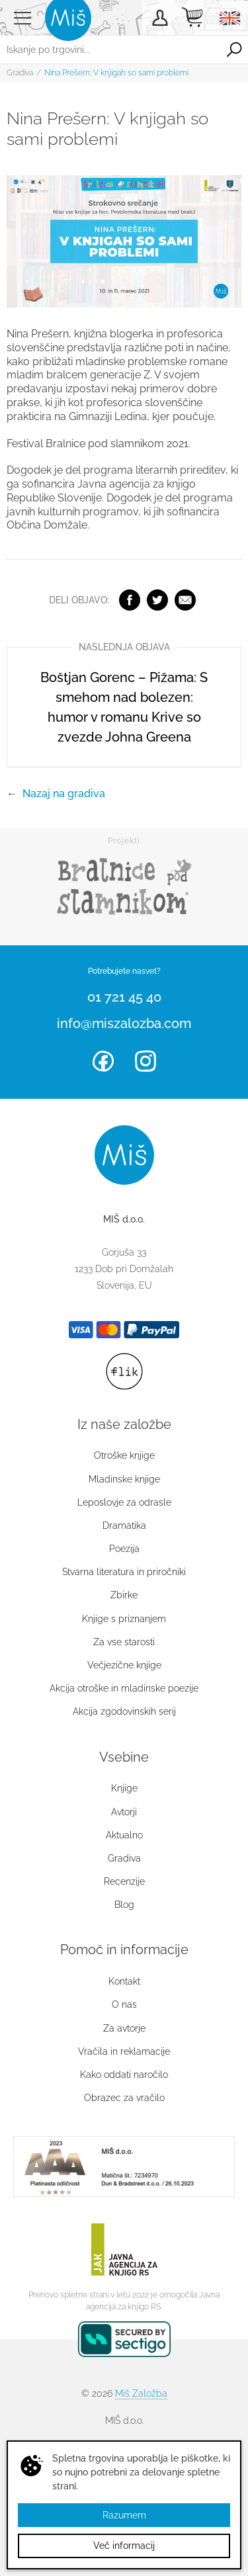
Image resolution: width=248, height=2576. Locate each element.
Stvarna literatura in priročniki (124, 1572)
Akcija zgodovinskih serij (124, 1711)
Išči (234, 50)
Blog (124, 1904)
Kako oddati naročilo (124, 2074)
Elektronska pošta (185, 600)
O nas (124, 2004)
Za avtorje (124, 2028)
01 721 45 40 (124, 997)
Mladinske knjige (124, 1479)
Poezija (124, 1548)
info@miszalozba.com (124, 1023)
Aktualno (124, 1835)
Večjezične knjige (124, 1665)
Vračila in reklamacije (124, 2051)
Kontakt (124, 1981)
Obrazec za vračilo (124, 2097)
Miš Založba (141, 2393)
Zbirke (124, 1595)
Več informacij (124, 2545)
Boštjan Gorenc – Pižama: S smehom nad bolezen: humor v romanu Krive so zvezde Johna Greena (124, 707)
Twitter (157, 600)
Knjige (124, 1788)
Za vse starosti (124, 1642)
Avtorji (124, 1812)
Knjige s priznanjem (124, 1618)
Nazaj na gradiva (63, 793)
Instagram (145, 1061)
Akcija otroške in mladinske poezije (124, 1688)
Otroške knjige (124, 1455)
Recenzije (124, 1881)
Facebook (129, 600)
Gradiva (20, 72)
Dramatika (124, 1525)
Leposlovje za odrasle (124, 1502)
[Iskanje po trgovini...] (110, 50)
